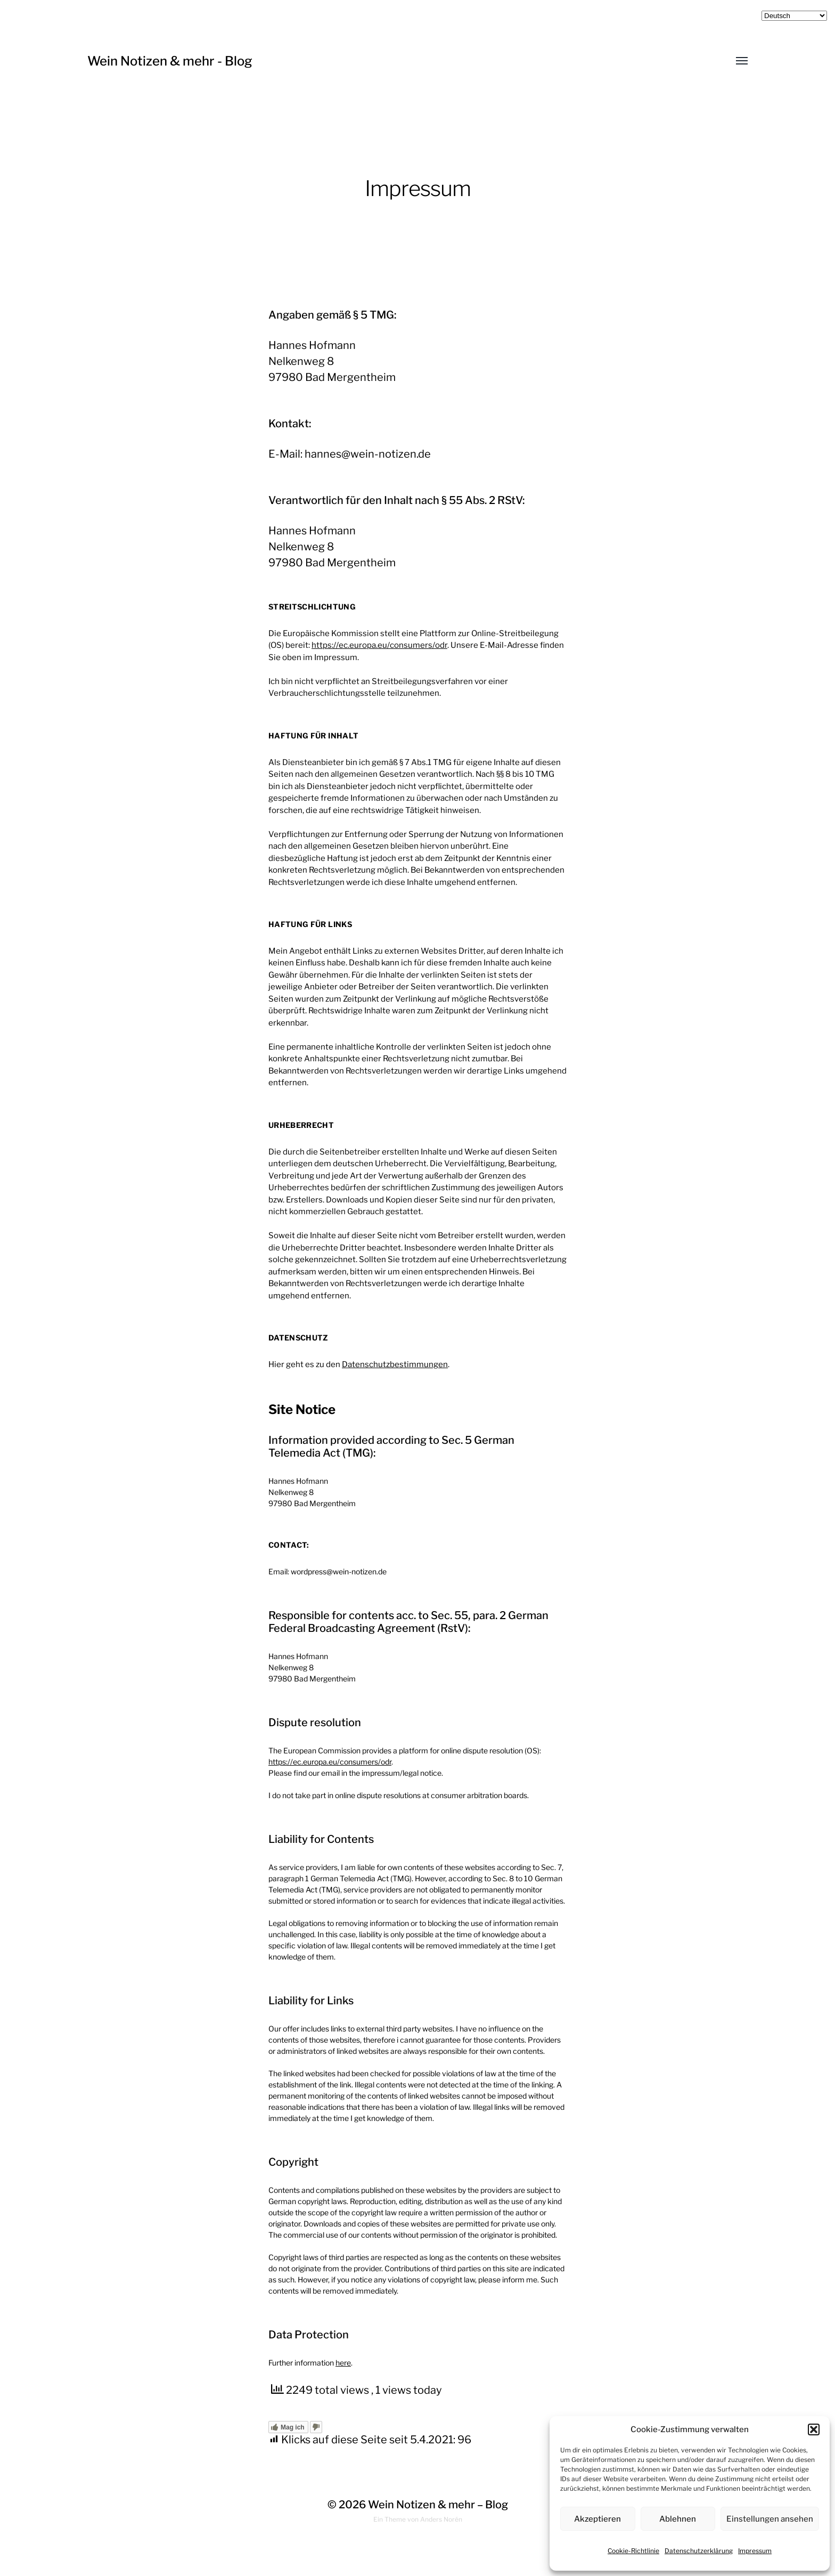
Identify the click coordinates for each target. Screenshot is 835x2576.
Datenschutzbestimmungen (395, 1364)
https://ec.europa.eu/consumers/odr (379, 645)
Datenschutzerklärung (699, 2551)
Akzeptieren (597, 2519)
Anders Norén (441, 2519)
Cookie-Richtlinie (633, 2551)
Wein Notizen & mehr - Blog (169, 61)
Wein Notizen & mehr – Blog (438, 2504)
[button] (813, 2429)
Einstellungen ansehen (769, 2519)
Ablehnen (677, 2519)
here (343, 2362)
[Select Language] (794, 16)
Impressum (755, 2551)
